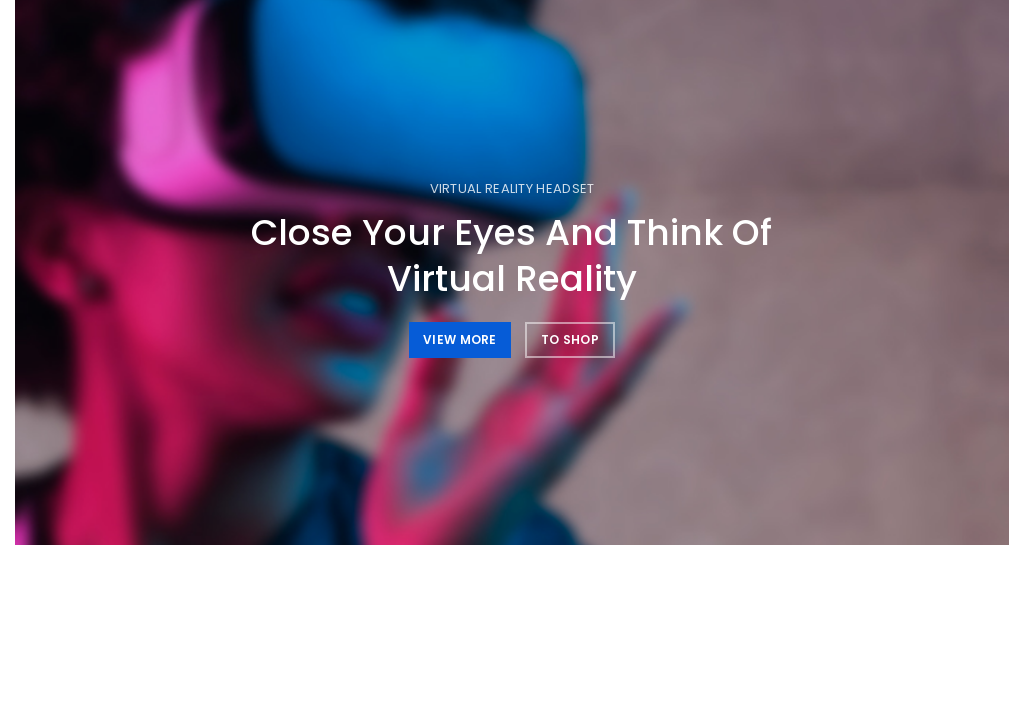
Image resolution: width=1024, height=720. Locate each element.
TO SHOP (570, 339)
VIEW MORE (460, 339)
